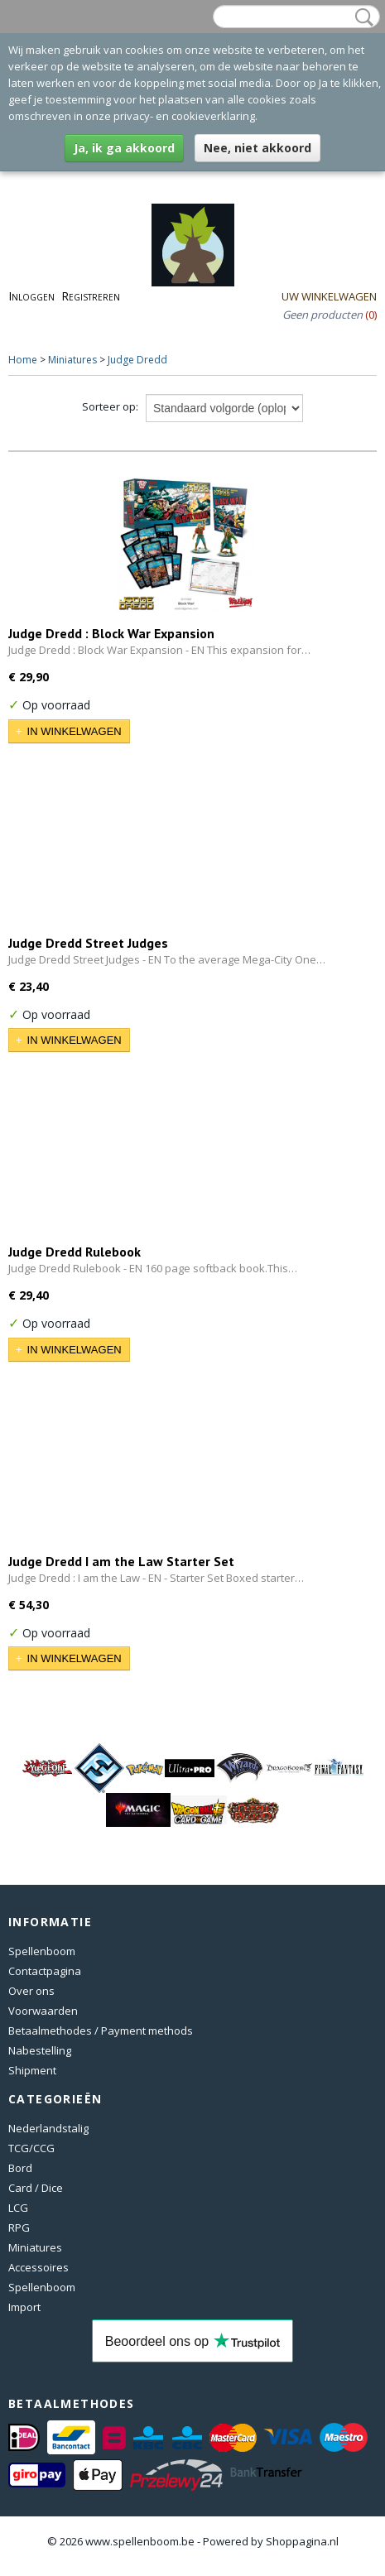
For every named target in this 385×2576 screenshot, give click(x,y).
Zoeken (361, 17)
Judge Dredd (137, 360)
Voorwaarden (43, 2010)
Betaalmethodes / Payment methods (100, 2030)
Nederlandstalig (48, 2128)
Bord (20, 2167)
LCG (18, 2207)
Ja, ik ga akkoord (124, 148)
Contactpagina (44, 1970)
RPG (19, 2227)
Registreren (90, 296)
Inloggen (31, 296)
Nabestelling (39, 2050)
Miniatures (72, 360)
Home (22, 360)
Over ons (31, 1990)
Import (24, 2307)
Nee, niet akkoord (257, 148)
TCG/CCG (31, 2148)
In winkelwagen (74, 731)
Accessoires (38, 2267)
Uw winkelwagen (329, 296)
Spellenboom (41, 1951)
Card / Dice (35, 2187)
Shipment (32, 2070)
